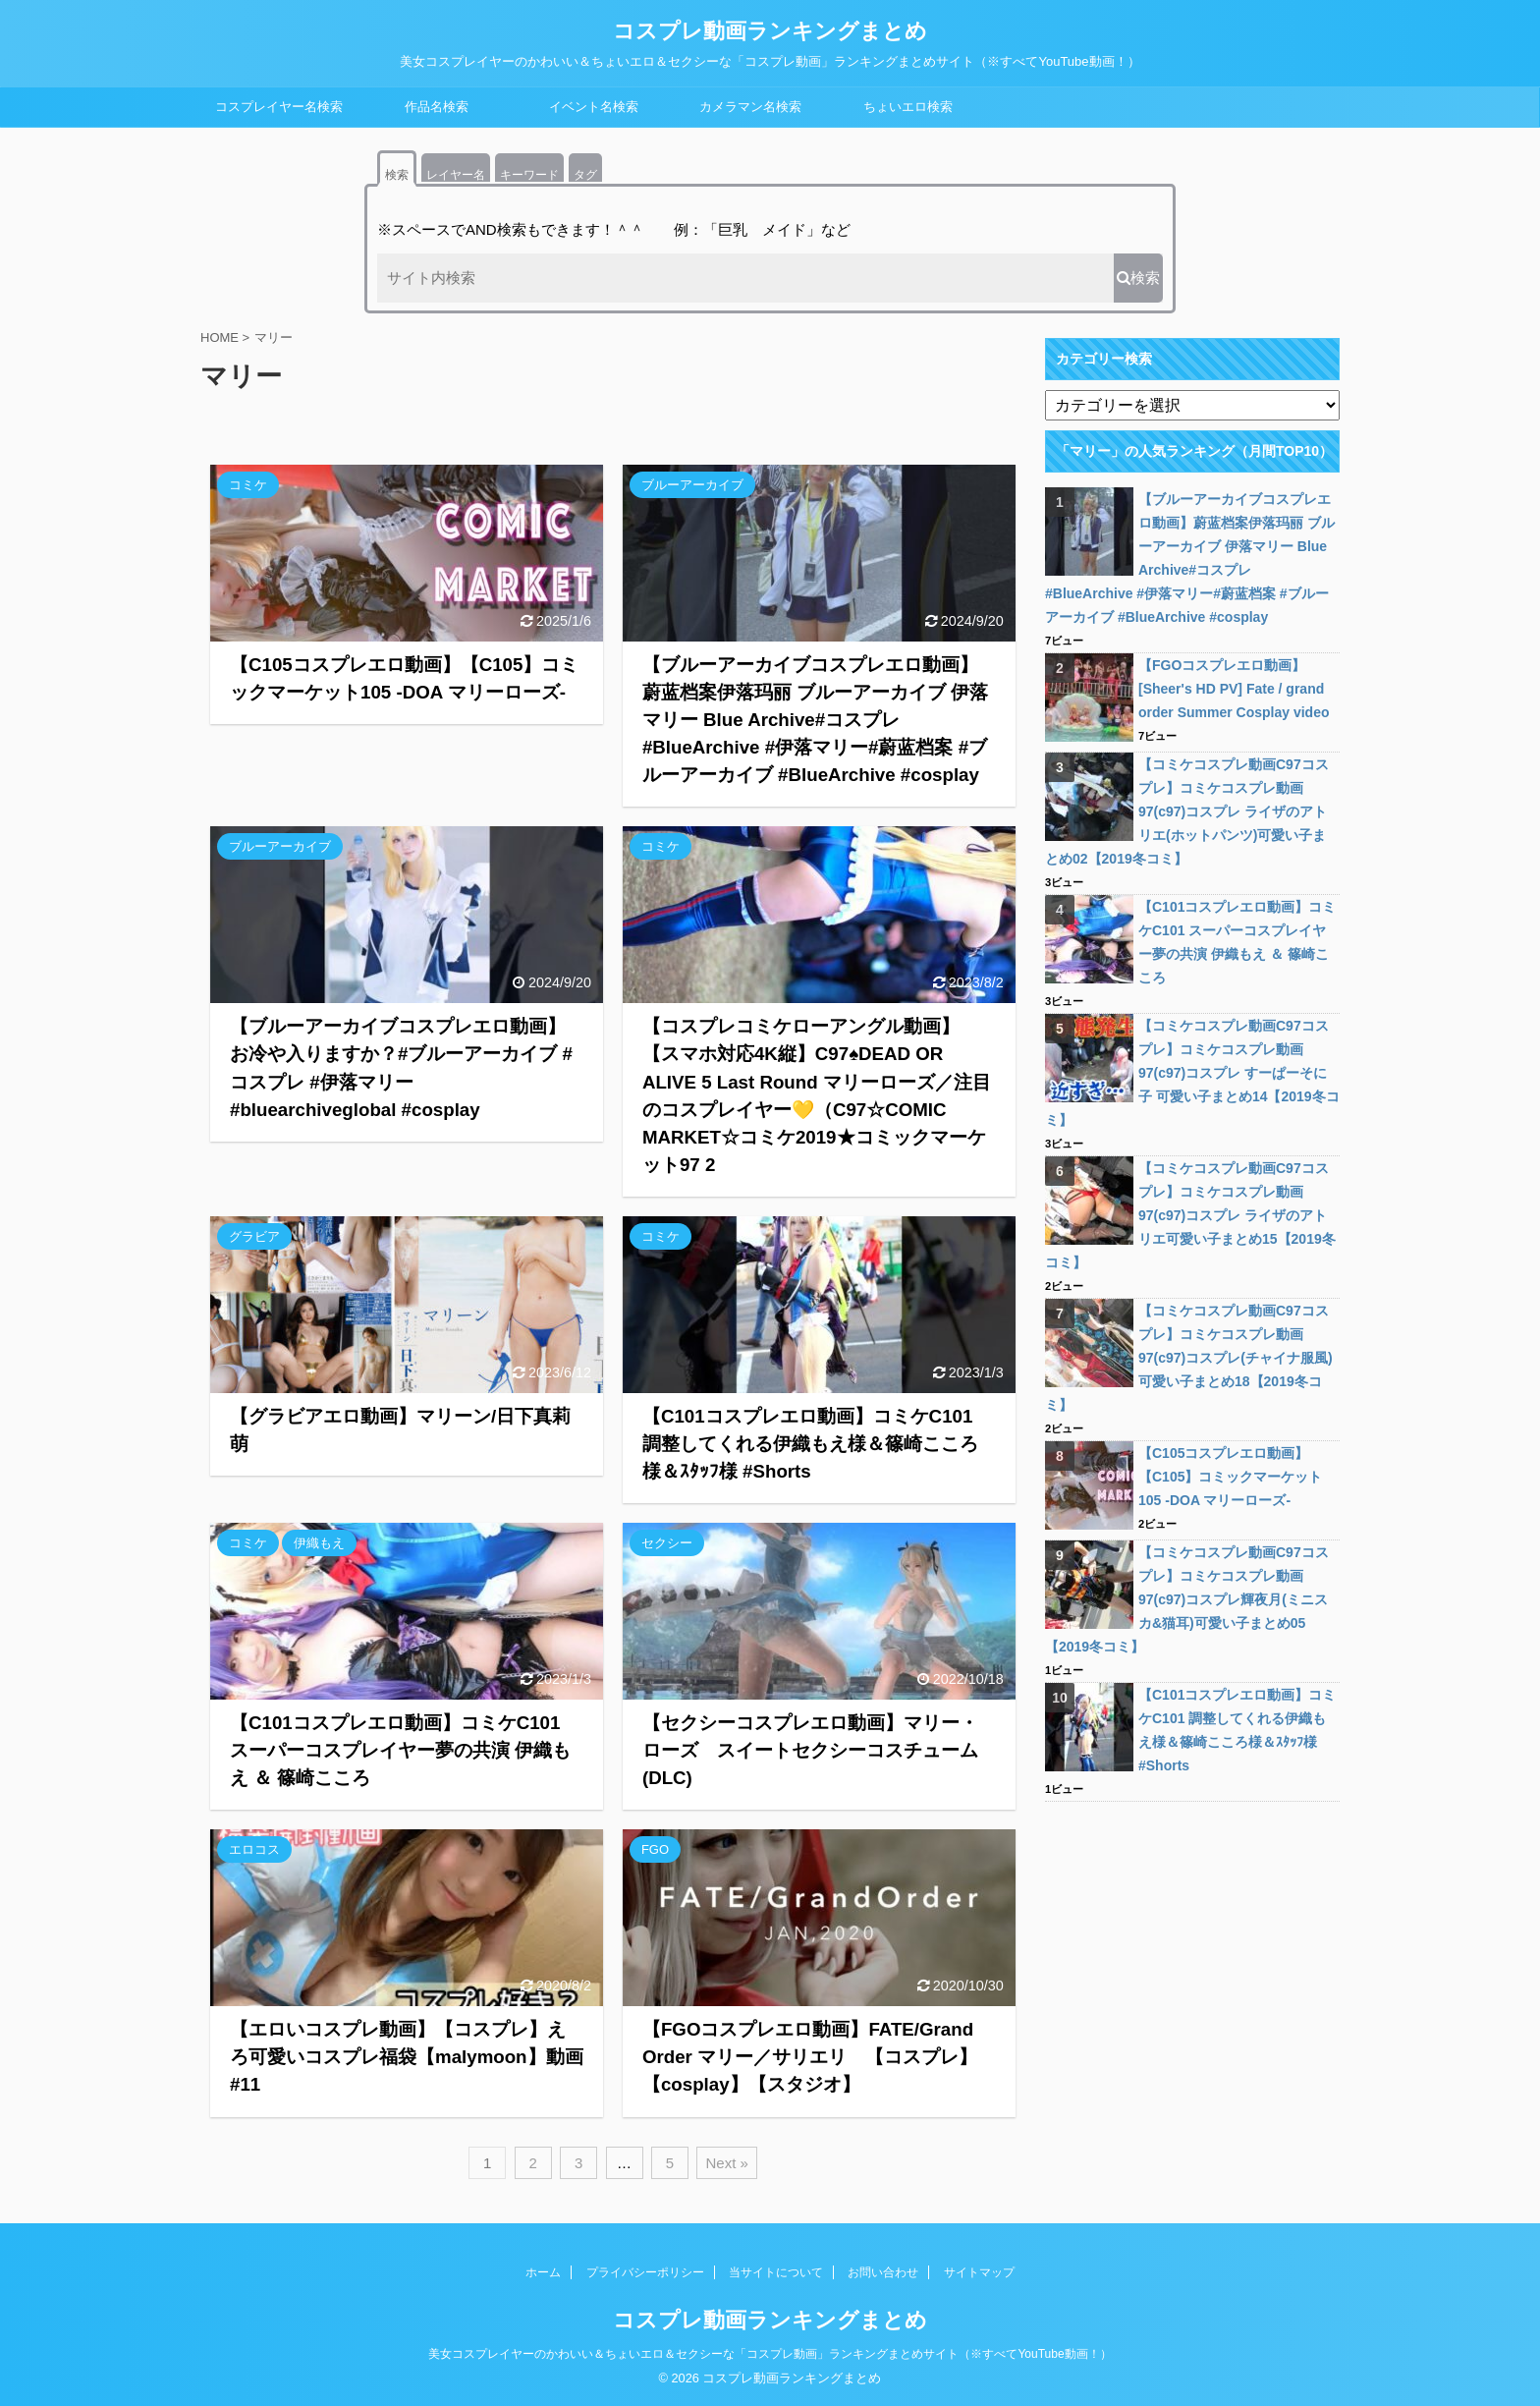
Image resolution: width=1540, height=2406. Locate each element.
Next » (726, 2162)
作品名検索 (436, 106)
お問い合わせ (883, 2272)
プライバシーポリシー (645, 2272)
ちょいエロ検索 (908, 106)
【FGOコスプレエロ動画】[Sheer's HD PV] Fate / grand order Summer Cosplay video (1234, 688)
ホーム (543, 2272)
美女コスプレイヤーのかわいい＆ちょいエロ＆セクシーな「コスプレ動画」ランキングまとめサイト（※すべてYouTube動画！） (769, 2354)
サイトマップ (979, 2272)
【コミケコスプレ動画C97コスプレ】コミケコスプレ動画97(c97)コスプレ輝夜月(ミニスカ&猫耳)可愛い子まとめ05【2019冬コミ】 (1187, 1599)
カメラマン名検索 (750, 106)
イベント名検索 (593, 106)
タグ (585, 175)
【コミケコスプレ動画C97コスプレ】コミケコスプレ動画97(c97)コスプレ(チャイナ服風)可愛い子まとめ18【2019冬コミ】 (1189, 1358)
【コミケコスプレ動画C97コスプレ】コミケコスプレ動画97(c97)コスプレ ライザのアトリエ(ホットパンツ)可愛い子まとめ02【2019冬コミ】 (1187, 811)
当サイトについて (776, 2272)
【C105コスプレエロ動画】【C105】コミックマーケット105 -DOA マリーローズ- (1230, 1476)
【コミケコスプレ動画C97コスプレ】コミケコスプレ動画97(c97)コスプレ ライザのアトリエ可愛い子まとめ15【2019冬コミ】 (1190, 1215)
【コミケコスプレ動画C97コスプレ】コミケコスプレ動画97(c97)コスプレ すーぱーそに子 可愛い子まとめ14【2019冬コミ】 (1192, 1073)
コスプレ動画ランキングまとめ (770, 31)
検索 (397, 175)
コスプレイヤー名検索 (279, 106)
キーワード (529, 175)
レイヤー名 (455, 175)
